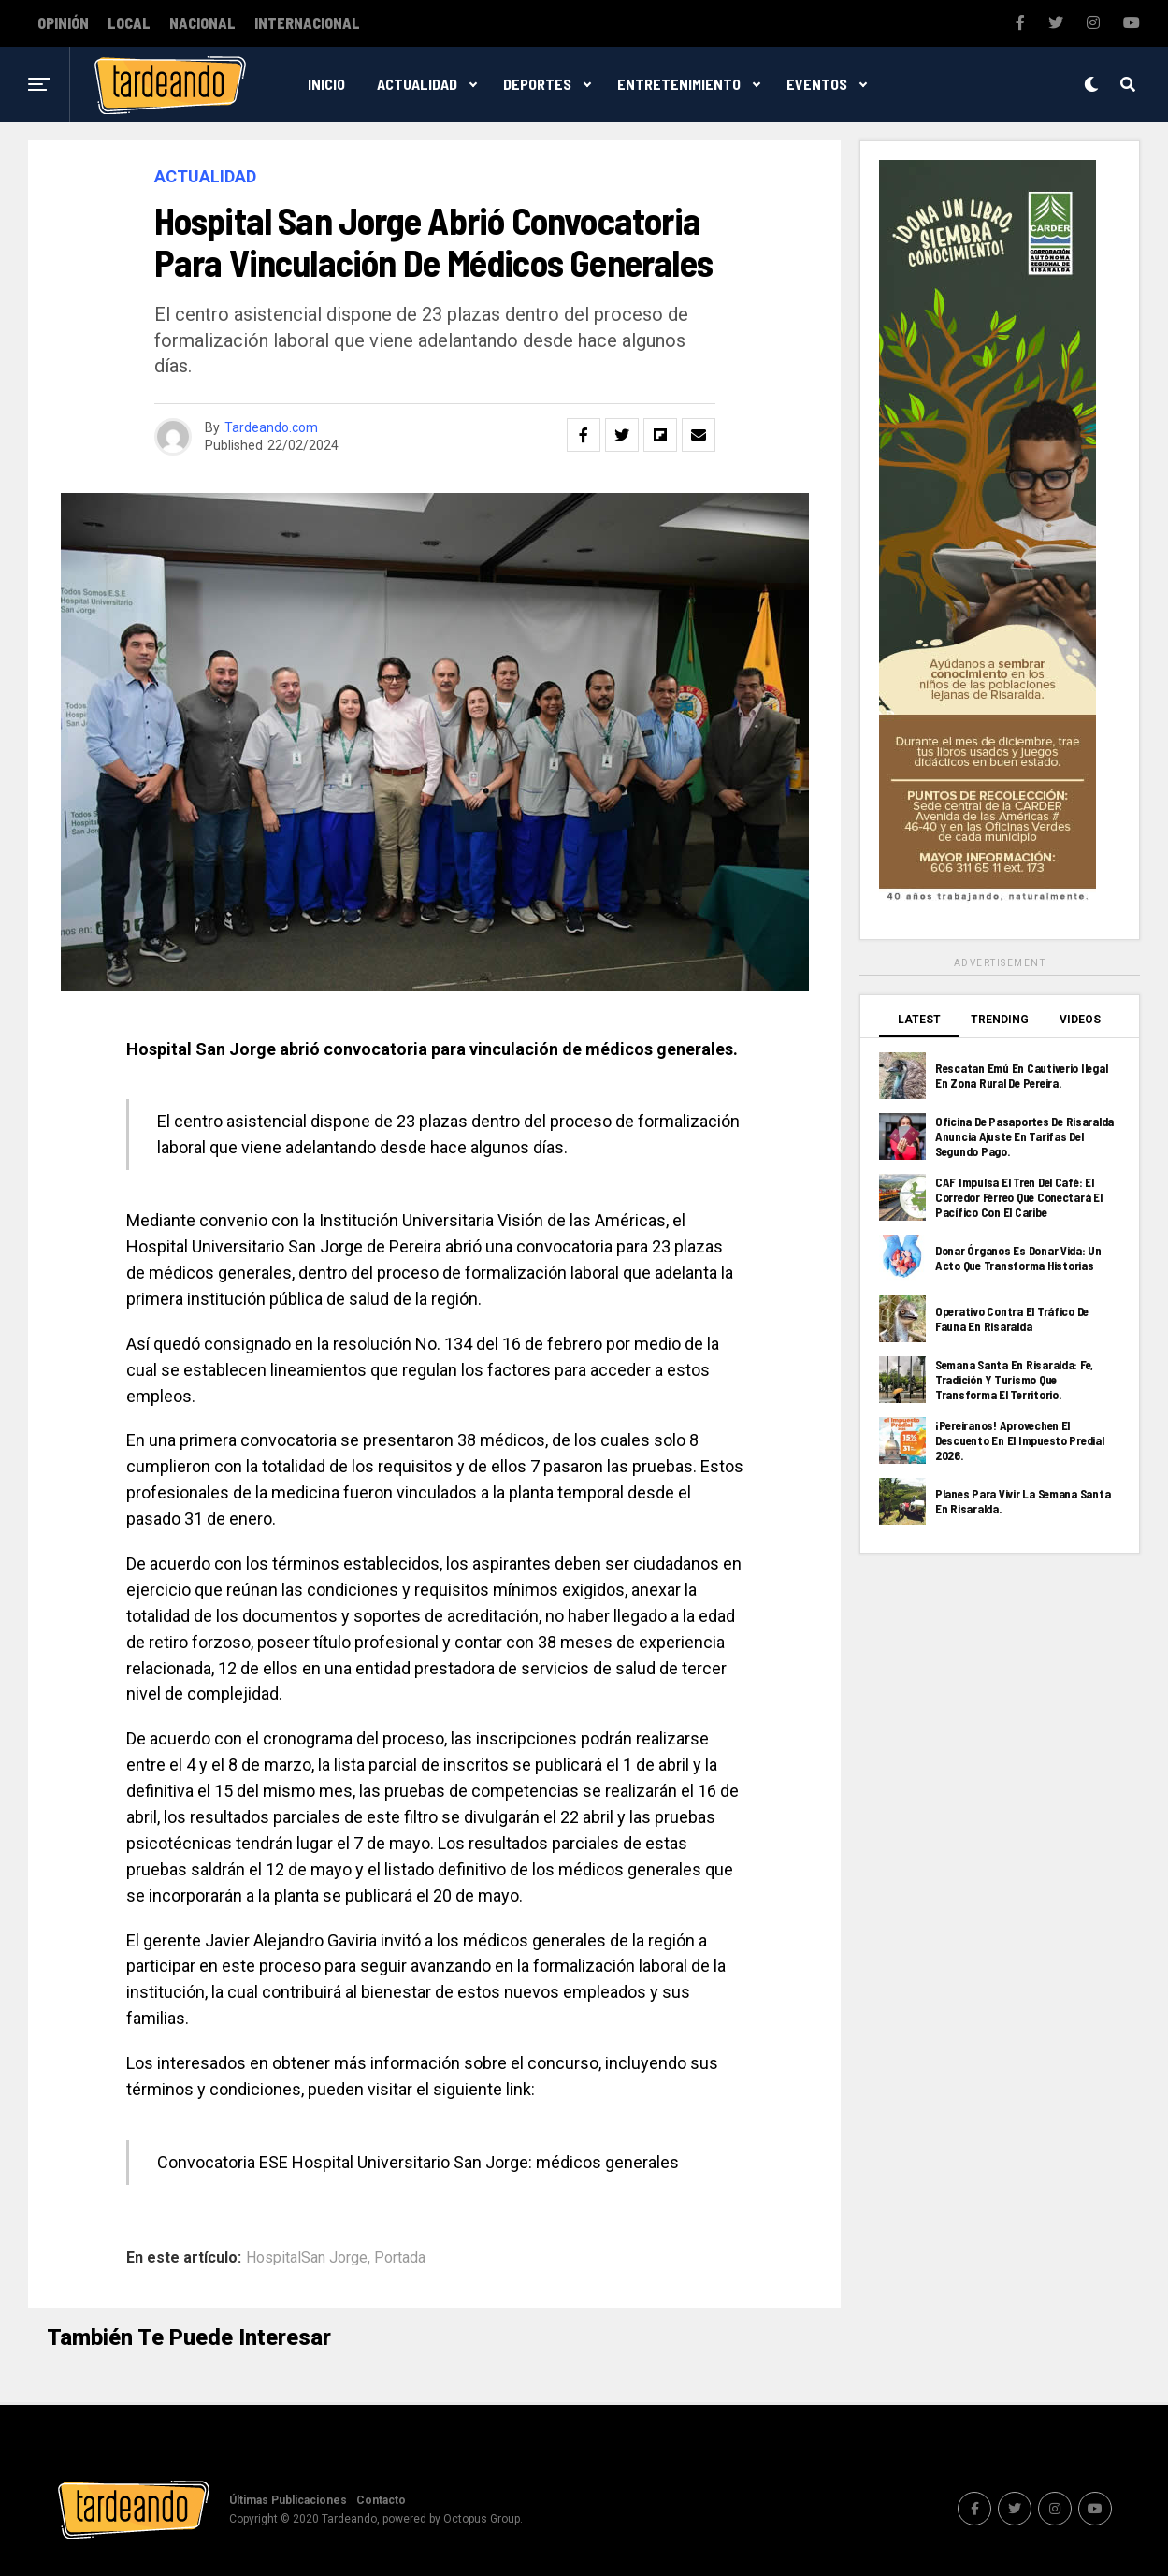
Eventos (816, 84)
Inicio (326, 84)
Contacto (381, 2500)
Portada (399, 2257)
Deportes (537, 84)
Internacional (307, 23)
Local (129, 23)
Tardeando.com (271, 427)
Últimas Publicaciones (288, 2500)
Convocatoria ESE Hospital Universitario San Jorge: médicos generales (418, 2162)
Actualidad (417, 84)
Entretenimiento (679, 84)
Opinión (63, 23)
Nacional (202, 23)
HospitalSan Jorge (307, 2257)
